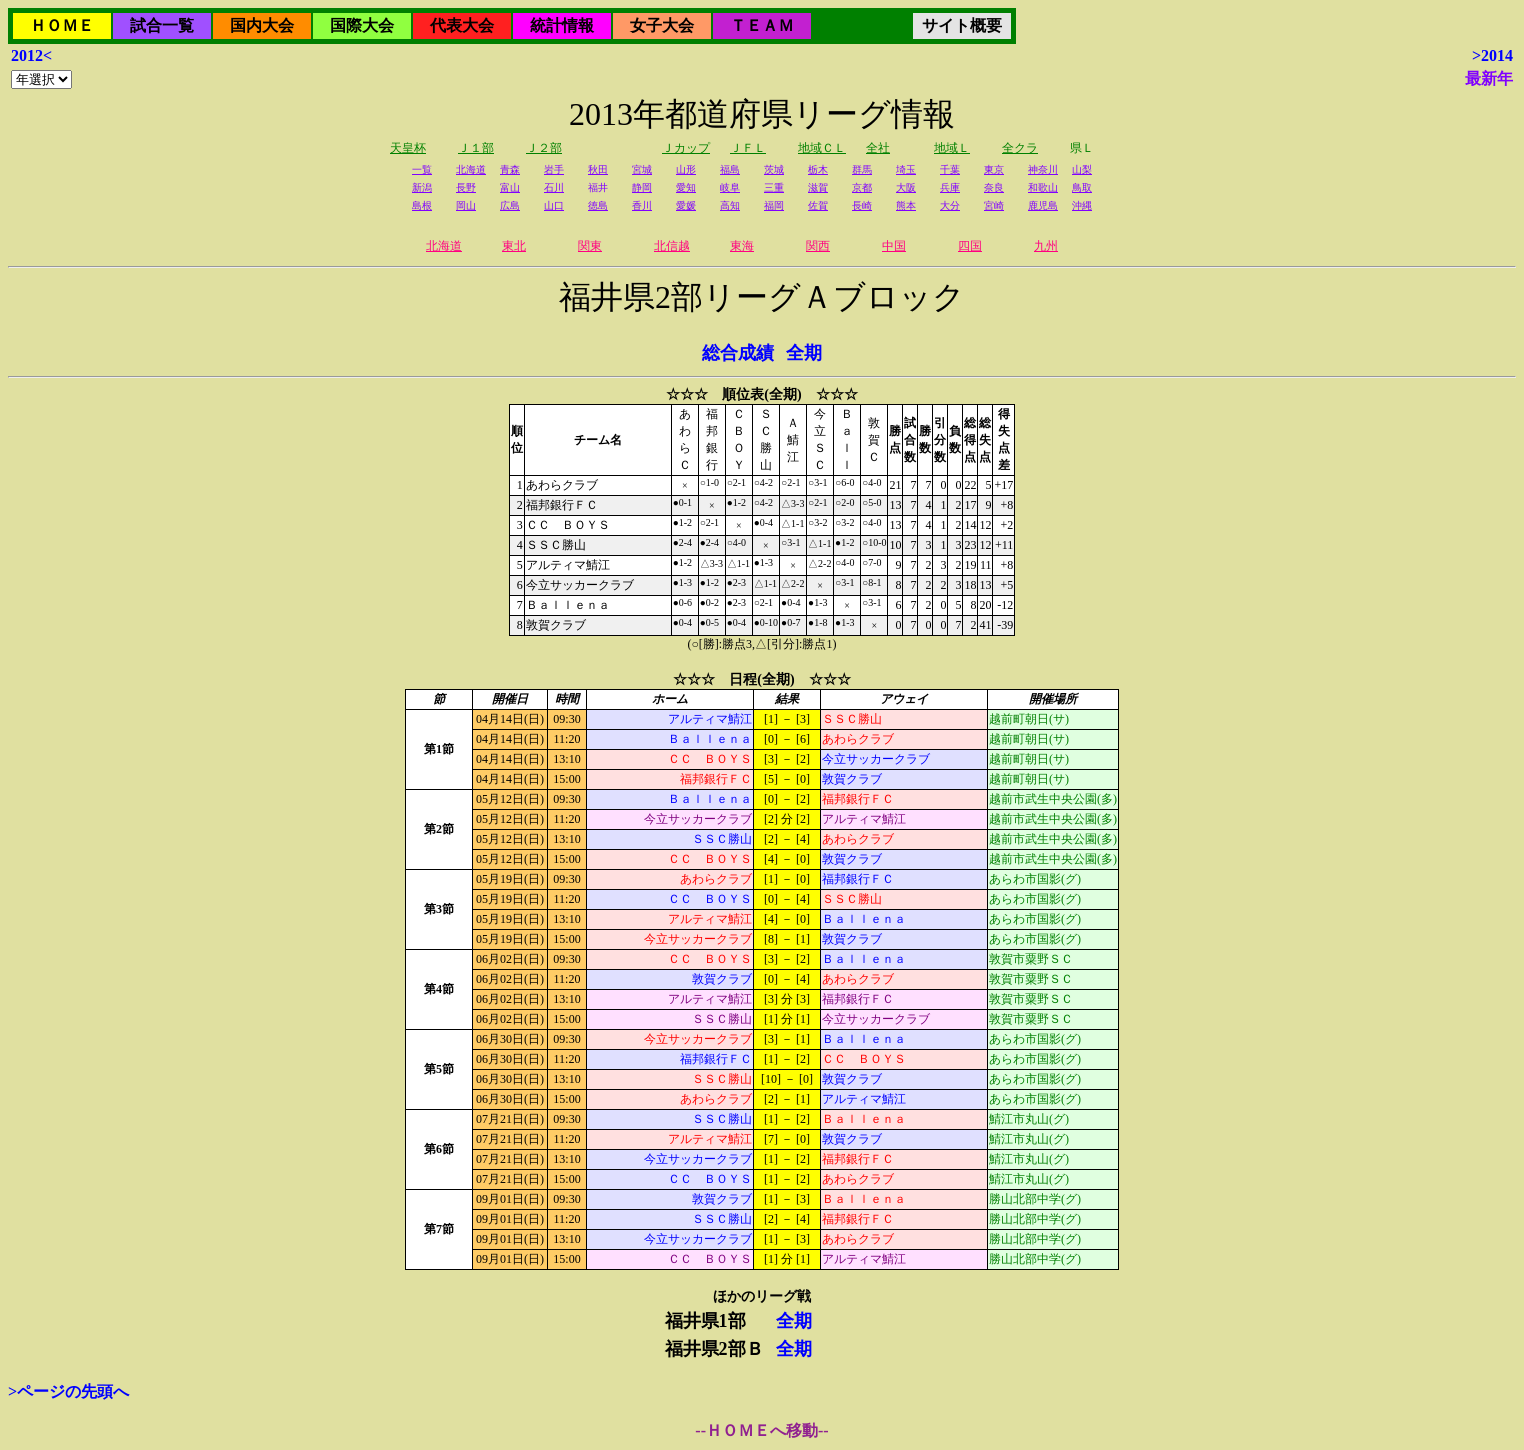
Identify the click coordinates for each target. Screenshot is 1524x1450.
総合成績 (738, 353)
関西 (818, 246)
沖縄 (1082, 205)
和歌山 (1043, 187)
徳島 (598, 205)
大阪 (906, 187)
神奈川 (1043, 169)
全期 (804, 353)
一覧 (422, 169)
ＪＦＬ (748, 148)
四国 (970, 246)
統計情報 (562, 25)
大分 (950, 205)
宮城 (642, 169)
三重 (774, 187)
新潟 (422, 187)
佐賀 (818, 205)
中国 (894, 246)
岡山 (466, 205)
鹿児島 (1043, 205)
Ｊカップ (686, 148)
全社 (878, 148)
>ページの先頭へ (68, 1391)
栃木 (818, 169)
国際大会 (362, 25)
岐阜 (730, 187)
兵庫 (950, 187)
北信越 (672, 246)
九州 (1046, 246)
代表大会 (462, 25)
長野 (466, 187)
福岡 (774, 205)
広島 (510, 205)
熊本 (906, 205)
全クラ (1020, 148)
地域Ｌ (952, 148)
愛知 (686, 187)
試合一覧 (162, 25)
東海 (742, 246)
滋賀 (818, 187)
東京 (994, 169)
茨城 (774, 169)
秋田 (598, 169)
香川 (642, 205)
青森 (510, 169)
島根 (422, 205)
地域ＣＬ (822, 148)
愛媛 (686, 205)
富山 (510, 187)
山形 (686, 169)
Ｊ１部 (476, 148)
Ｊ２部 (544, 148)
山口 (554, 205)
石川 (554, 187)
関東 (590, 246)
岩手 (554, 169)
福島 (730, 169)
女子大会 (662, 25)
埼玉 (906, 169)
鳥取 (1082, 187)
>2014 (1492, 55)
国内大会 (262, 25)
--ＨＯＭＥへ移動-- (761, 1430)
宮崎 (994, 205)
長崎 (862, 205)
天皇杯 (408, 148)
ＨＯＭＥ (62, 25)
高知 (730, 205)
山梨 (1082, 169)
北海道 (471, 169)
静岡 (642, 187)
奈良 (994, 187)
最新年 (1489, 78)
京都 (862, 187)
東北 (514, 246)
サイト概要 (962, 25)
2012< (31, 55)
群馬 (862, 169)
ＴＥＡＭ (762, 25)
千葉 (950, 169)
